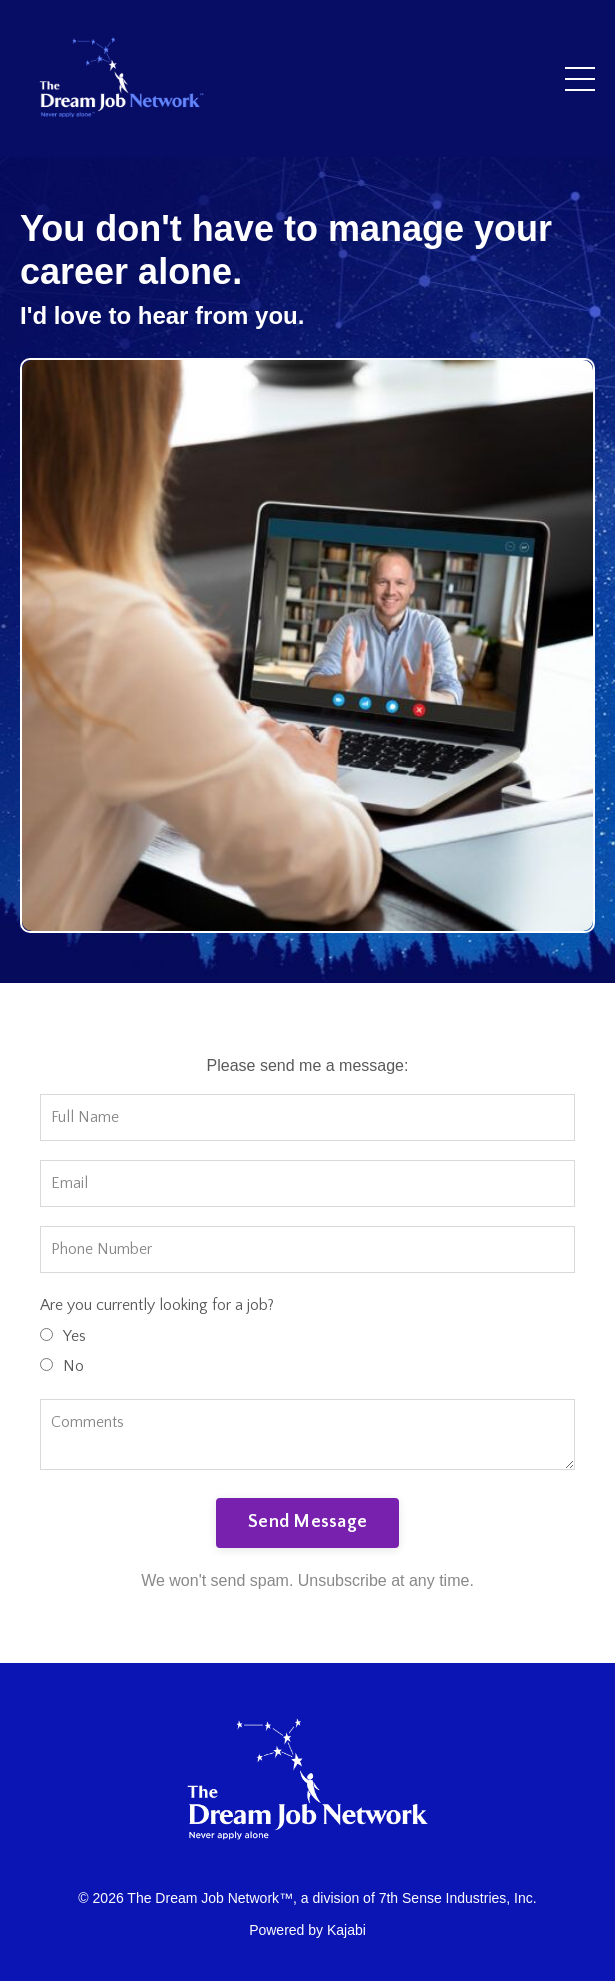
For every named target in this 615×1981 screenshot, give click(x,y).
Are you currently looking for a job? (157, 1305)
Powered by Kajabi (307, 1930)
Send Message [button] (307, 1522)
